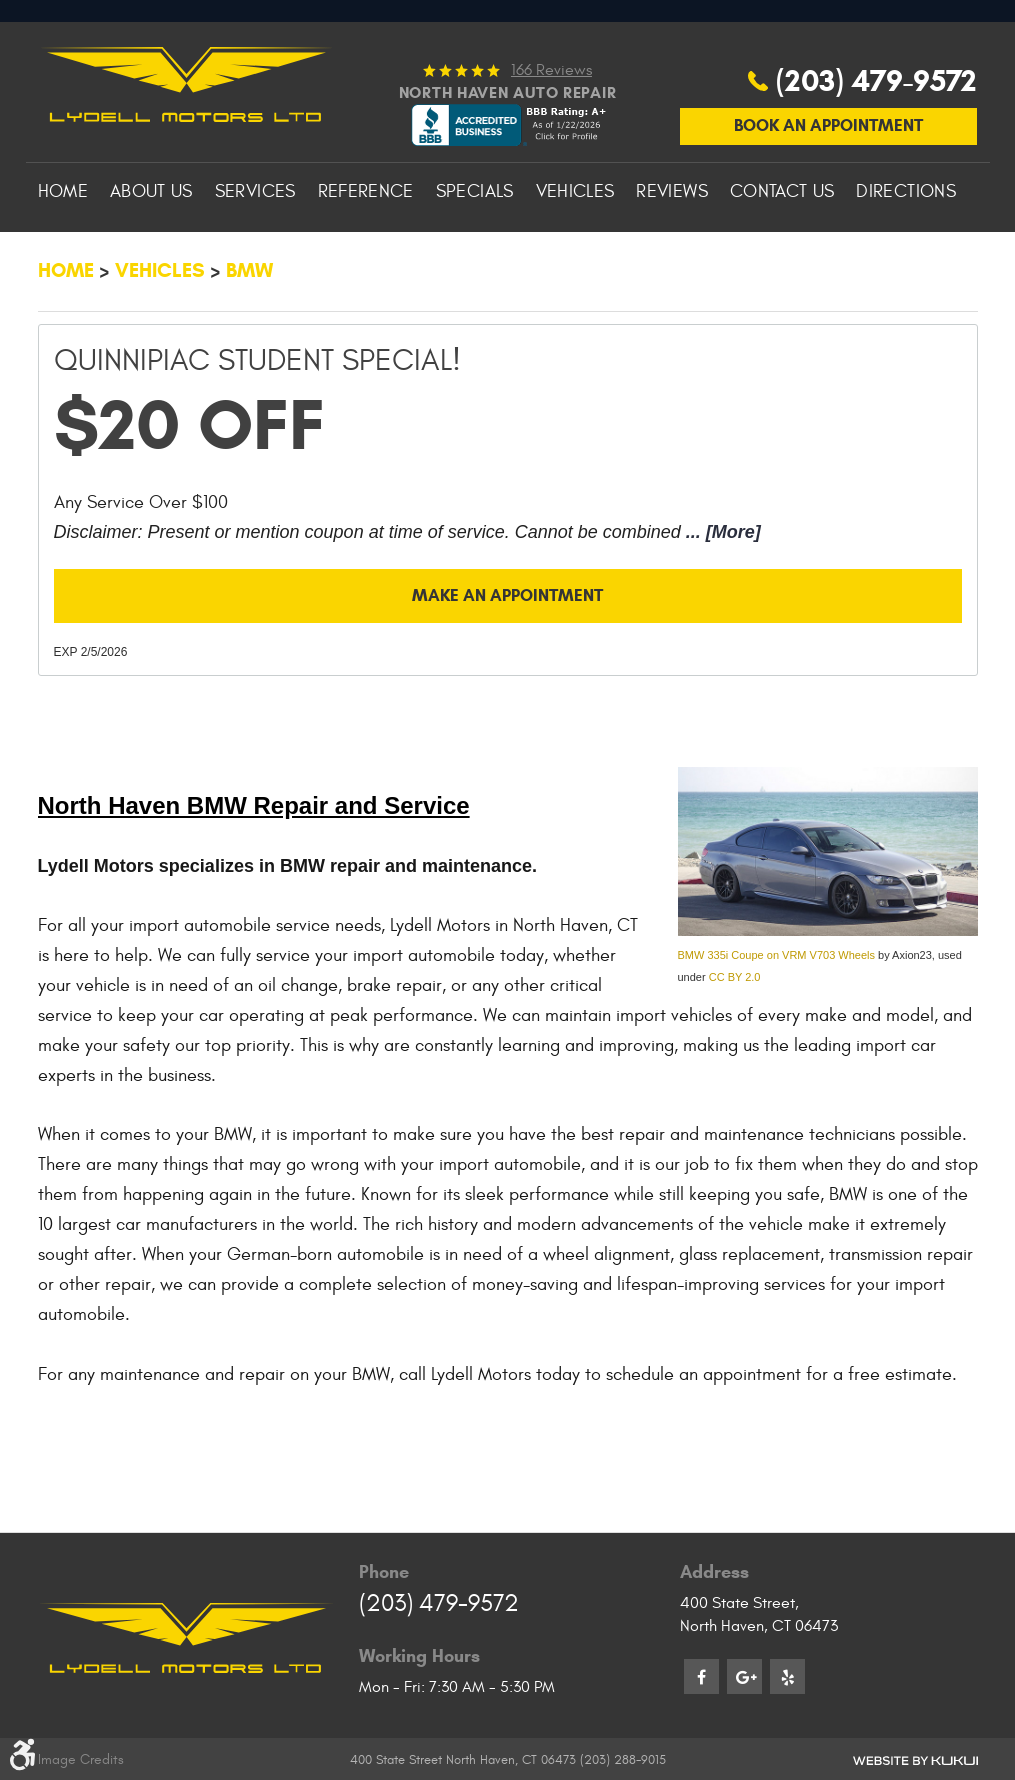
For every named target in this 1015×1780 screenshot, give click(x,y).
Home (63, 251)
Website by (915, 1759)
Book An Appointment (828, 182)
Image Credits (81, 1759)
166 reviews (551, 126)
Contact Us (782, 251)
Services (255, 251)
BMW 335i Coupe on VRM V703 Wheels (776, 1019)
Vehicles (575, 251)
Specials (475, 251)
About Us (151, 251)
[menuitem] (63, 251)
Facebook (701, 1675)
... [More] (721, 591)
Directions (906, 251)
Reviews (671, 251)
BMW (249, 329)
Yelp (787, 1675)
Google (744, 1675)
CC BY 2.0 (735, 1041)
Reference (366, 251)
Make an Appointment (508, 657)
